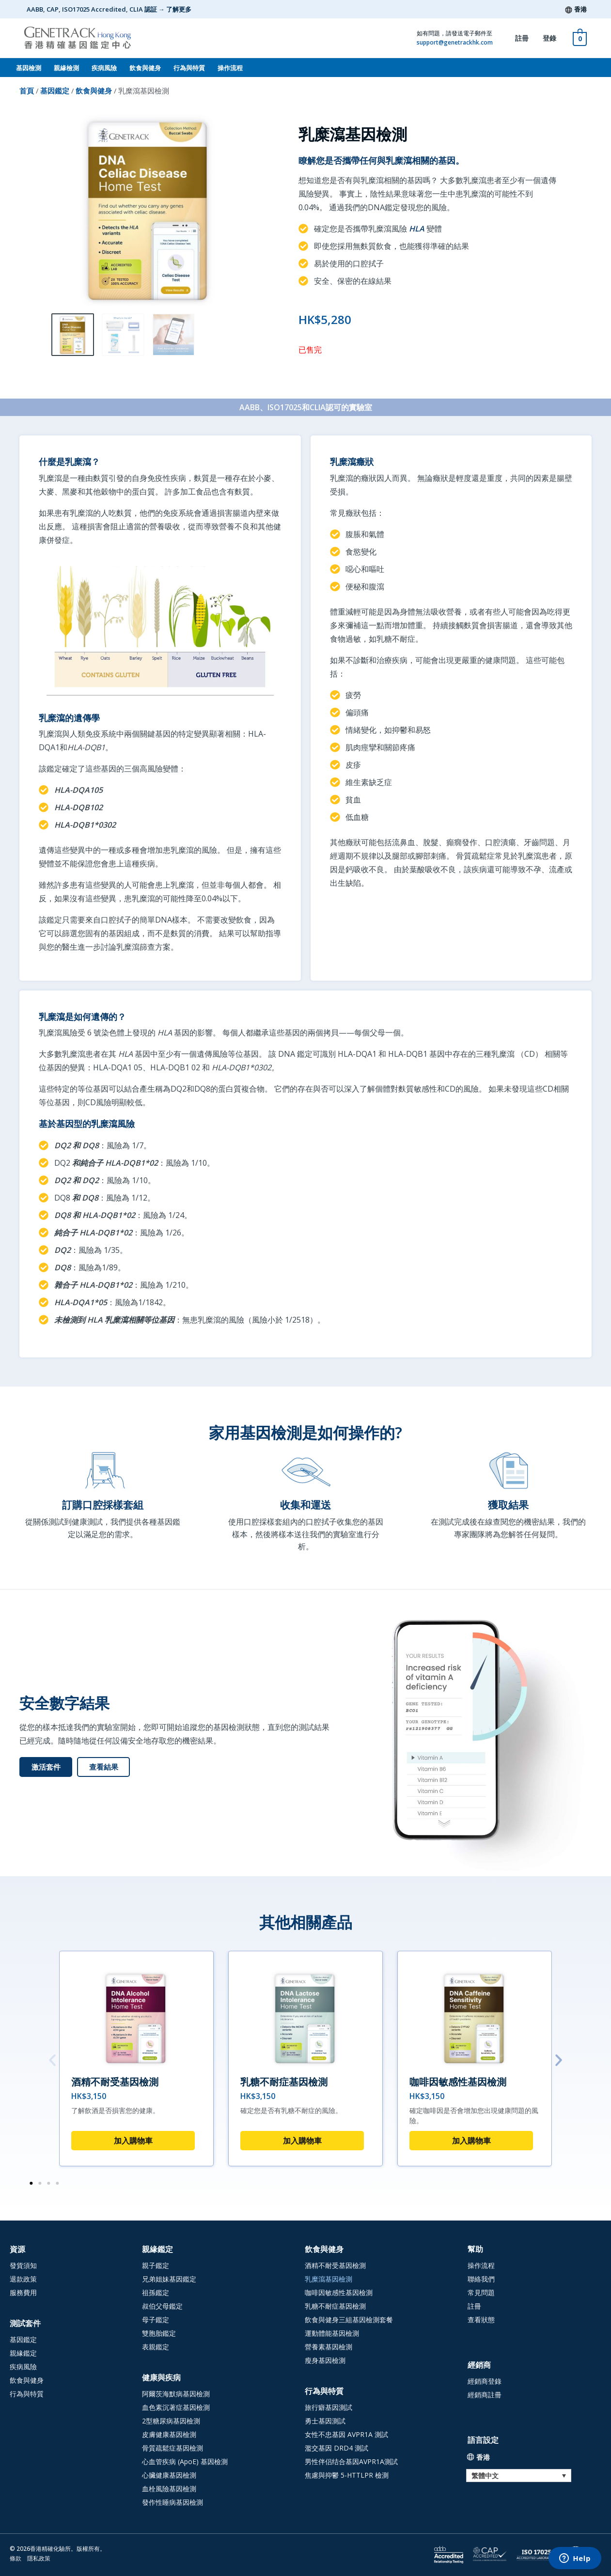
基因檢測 (28, 67)
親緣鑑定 (23, 2353)
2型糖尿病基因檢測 (171, 2420)
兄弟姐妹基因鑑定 (169, 2278)
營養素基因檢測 (328, 2346)
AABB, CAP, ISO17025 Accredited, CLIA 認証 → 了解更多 (109, 9)
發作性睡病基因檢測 (172, 2502)
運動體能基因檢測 (332, 2333)
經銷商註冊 (484, 2394)
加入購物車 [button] (133, 2140)
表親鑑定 (155, 2346)
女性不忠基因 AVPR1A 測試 (346, 2434)
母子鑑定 (155, 2319)
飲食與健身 (145, 67)
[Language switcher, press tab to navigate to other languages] (518, 2475)
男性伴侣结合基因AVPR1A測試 (351, 2461)
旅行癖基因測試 (328, 2407)
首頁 (26, 90)
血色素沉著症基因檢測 (176, 2407)
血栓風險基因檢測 (169, 2488)
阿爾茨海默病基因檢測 (176, 2393)
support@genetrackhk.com (455, 42)
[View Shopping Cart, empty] (580, 37)
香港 (580, 9)
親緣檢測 (66, 67)
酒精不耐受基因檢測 (114, 2081)
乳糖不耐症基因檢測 (284, 2081)
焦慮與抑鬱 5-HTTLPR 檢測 (347, 2475)
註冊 (522, 38)
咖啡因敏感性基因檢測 (457, 2081)
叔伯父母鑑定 (162, 2306)
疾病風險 (104, 67)
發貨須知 (23, 2265)
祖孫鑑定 (155, 2292)
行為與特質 (189, 67)
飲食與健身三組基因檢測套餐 (349, 2319)
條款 (15, 2558)
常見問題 (481, 2292)
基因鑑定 (54, 90)
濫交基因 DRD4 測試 (336, 2448)
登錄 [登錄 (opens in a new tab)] (549, 38)
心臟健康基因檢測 (169, 2475)
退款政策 (23, 2278)
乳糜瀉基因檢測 (328, 2278)
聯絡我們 (481, 2278)
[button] (52, 2060)
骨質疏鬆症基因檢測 (172, 2448)
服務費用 (23, 2292)
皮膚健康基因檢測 (169, 2434)
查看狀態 (481, 2319)
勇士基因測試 (325, 2420)
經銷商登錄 (484, 2381)
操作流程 (230, 67)
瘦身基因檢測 (325, 2360)
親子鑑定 (155, 2265)
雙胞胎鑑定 (159, 2333)
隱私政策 (38, 2558)
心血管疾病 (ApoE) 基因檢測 (185, 2461)
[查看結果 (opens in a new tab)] (103, 1767)
